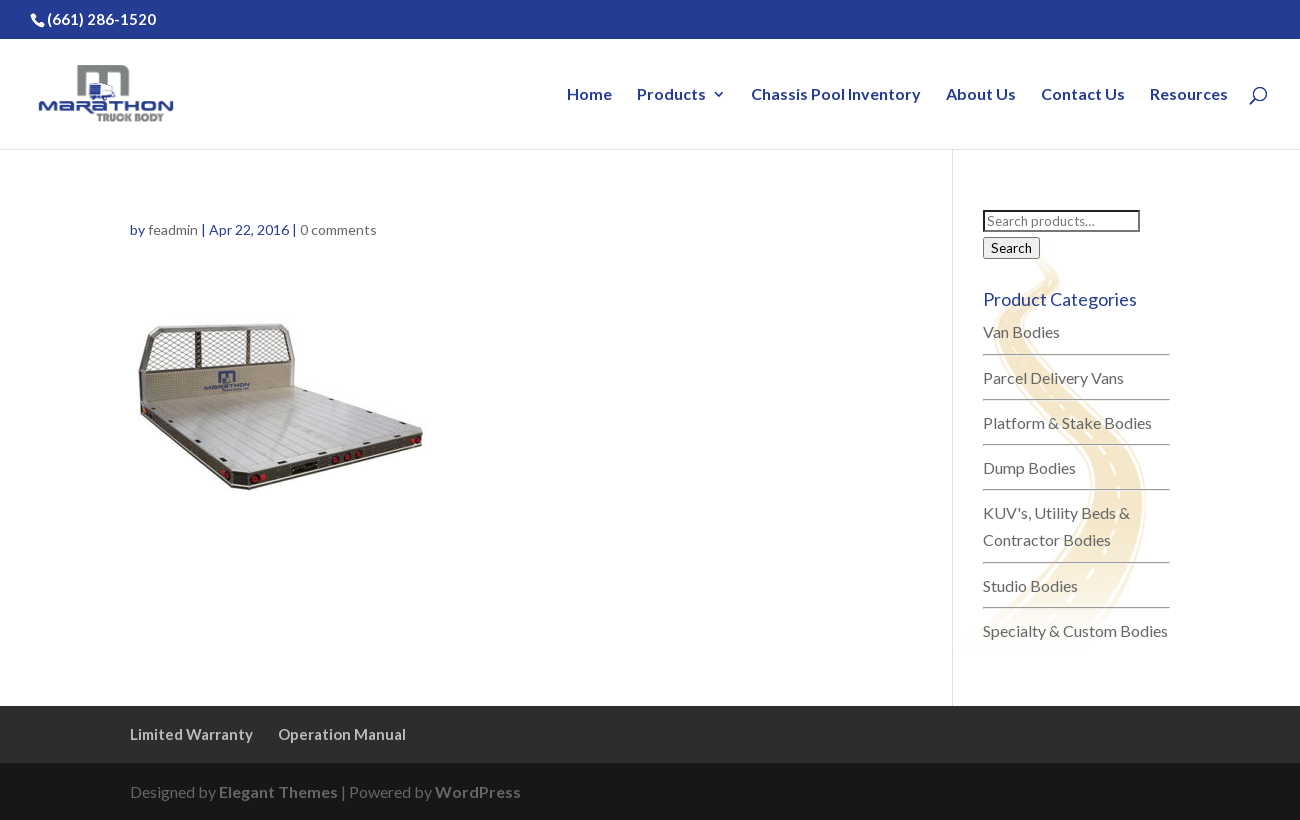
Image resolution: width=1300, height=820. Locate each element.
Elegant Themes (278, 791)
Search (1011, 248)
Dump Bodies (1029, 467)
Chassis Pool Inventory (836, 95)
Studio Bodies (1030, 585)
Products (671, 95)
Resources (1189, 95)
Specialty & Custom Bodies (1075, 630)
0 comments (338, 229)
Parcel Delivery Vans (1053, 377)
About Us (981, 95)
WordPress (478, 791)
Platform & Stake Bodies (1067, 422)
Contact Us (1083, 95)
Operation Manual (342, 734)
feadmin (173, 229)
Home (589, 95)
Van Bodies (1021, 331)
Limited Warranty (191, 734)
